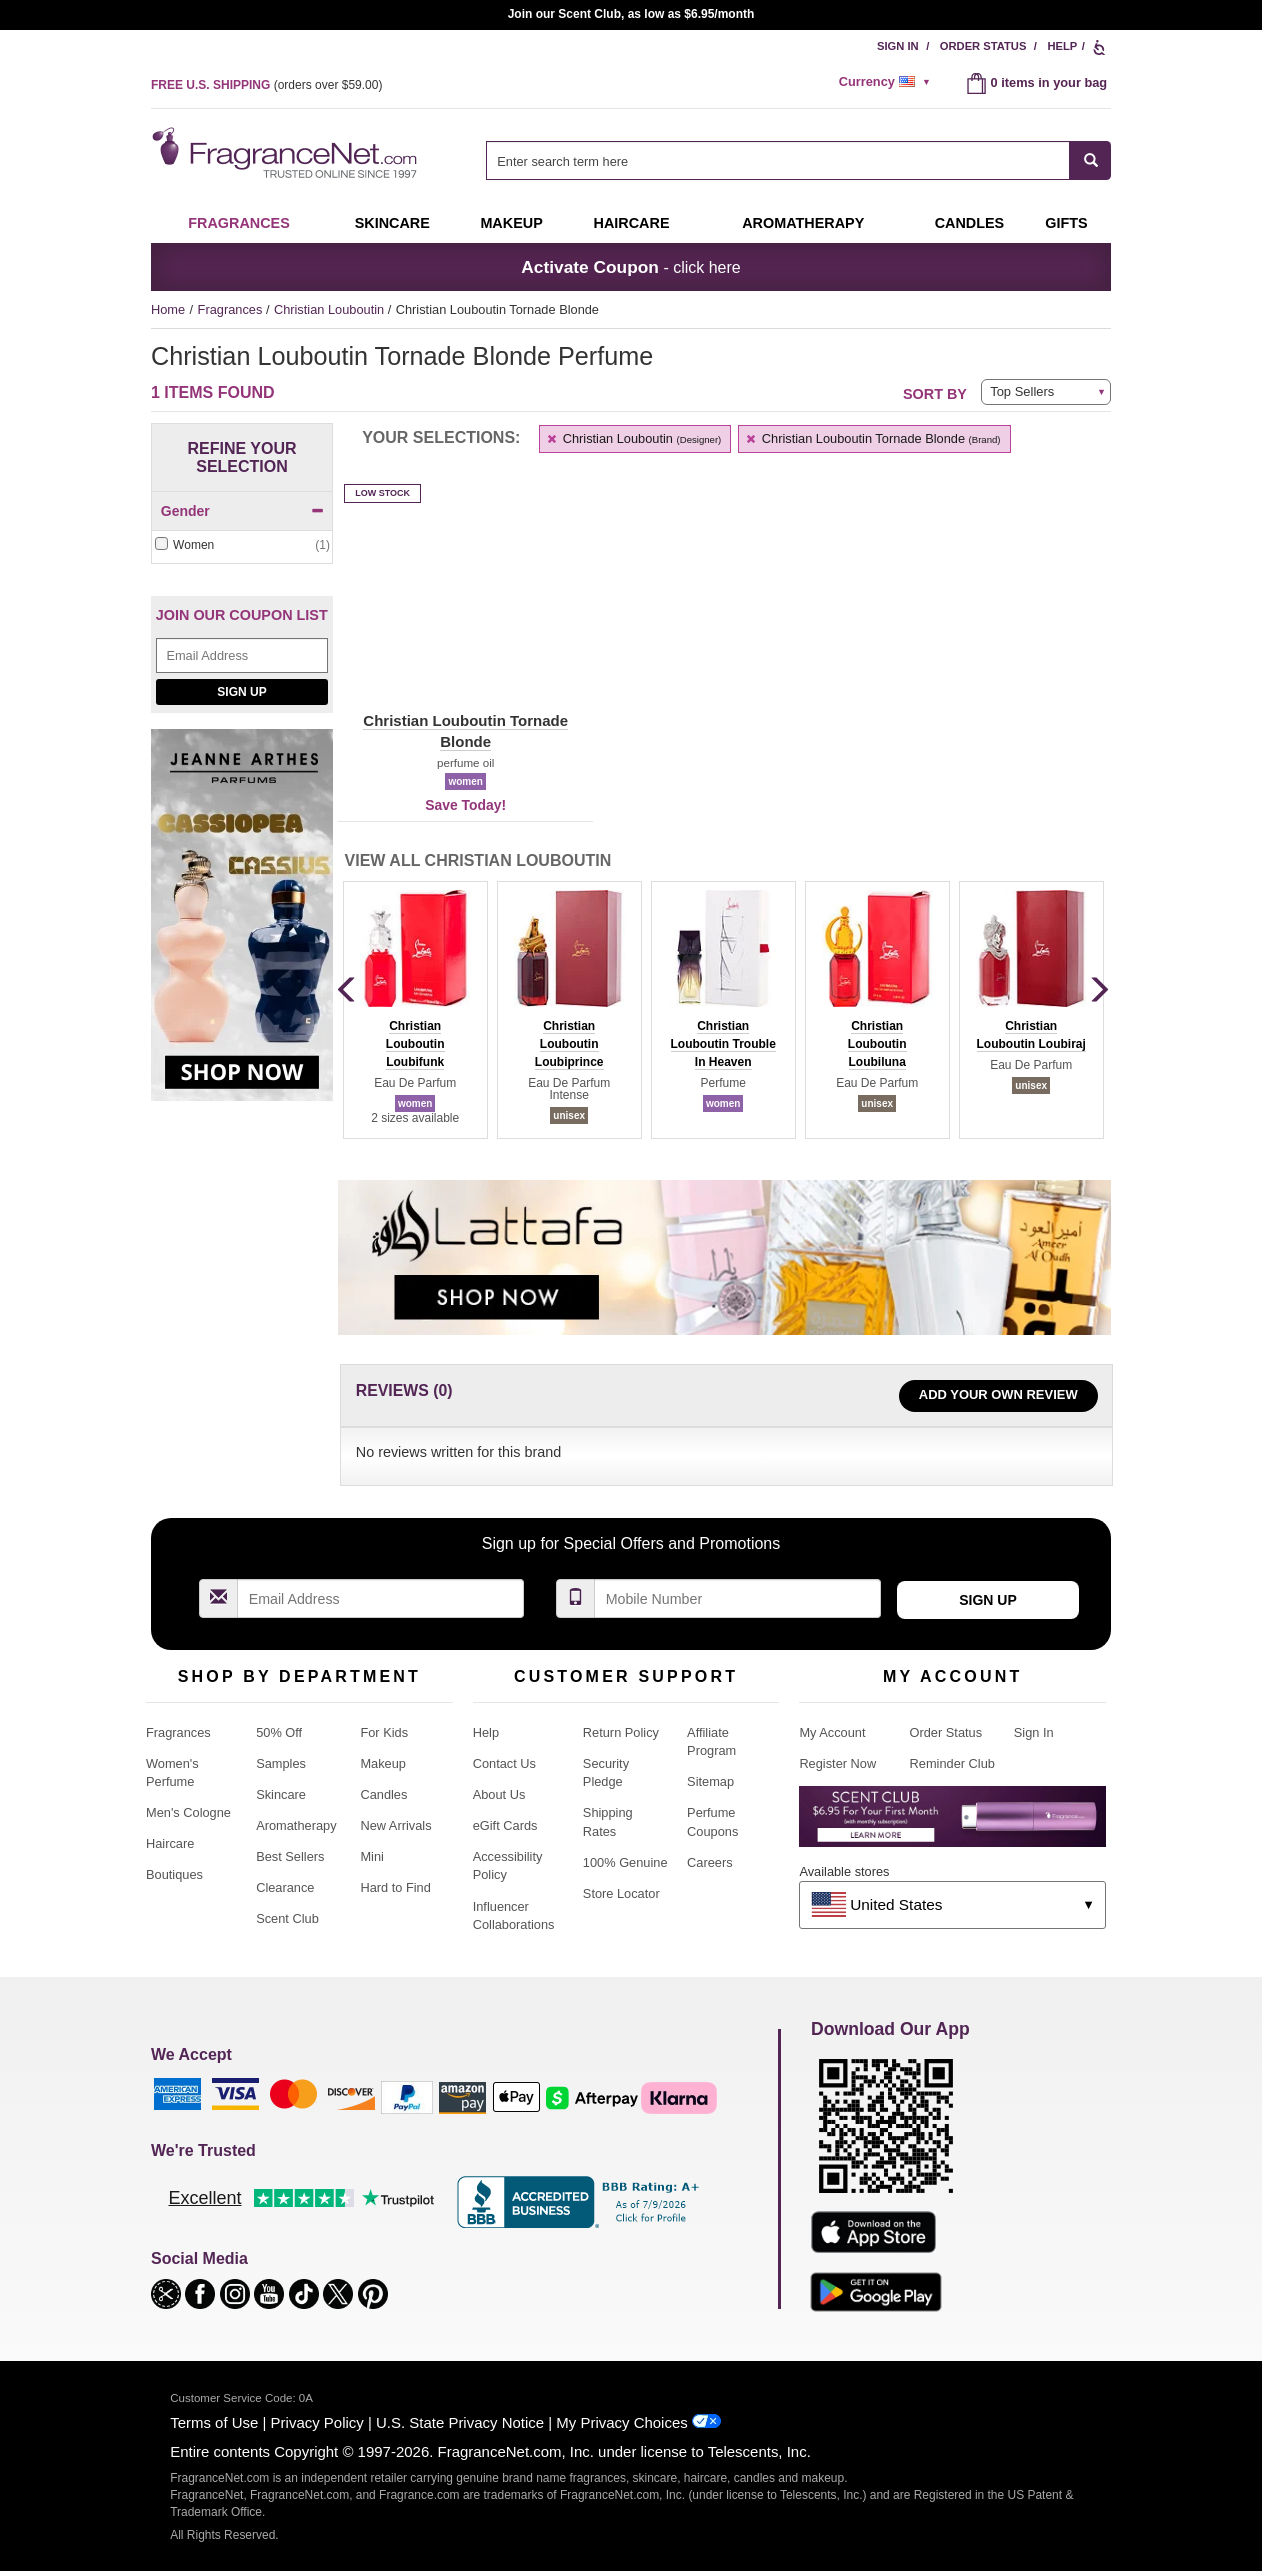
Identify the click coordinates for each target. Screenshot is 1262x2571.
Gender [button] (242, 511)
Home (168, 309)
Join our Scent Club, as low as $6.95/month (631, 14)
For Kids (384, 1732)
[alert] (888, 82)
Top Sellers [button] (1022, 391)
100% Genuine (625, 1862)
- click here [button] (630, 267)
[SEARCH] (1090, 160)
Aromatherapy (296, 1825)
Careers (710, 1862)
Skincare (392, 223)
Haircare (632, 223)
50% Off (279, 1732)
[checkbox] (242, 545)
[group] (415, 1010)
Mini (371, 1856)
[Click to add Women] (242, 545)
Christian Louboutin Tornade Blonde (872, 438)
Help (1062, 46)
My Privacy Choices (621, 2422)
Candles (383, 1794)
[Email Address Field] (242, 655)
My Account (832, 1732)
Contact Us (504, 1763)
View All (478, 860)
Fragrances (239, 223)
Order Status (983, 46)
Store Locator (621, 1893)
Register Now (837, 1763)
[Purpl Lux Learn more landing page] (952, 1823)
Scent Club (287, 1918)
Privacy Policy (317, 2422)
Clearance (285, 1887)
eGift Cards (505, 1825)
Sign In (898, 46)
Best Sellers (290, 1856)
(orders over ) (266, 85)
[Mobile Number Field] (738, 1598)
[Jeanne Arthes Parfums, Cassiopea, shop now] (242, 925)
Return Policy (621, 1732)
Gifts (1066, 223)
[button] (465, 629)
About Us (499, 1794)
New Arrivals (395, 1825)
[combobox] (798, 160)
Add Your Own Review (998, 1394)
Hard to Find (395, 1887)
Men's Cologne (188, 1812)
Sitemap (710, 1781)
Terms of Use (214, 2422)
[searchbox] (778, 160)
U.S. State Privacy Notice (460, 2422)
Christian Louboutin (331, 309)
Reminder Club (952, 1763)
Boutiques (174, 1874)
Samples (281, 1763)
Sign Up (241, 692)
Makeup (511, 223)
